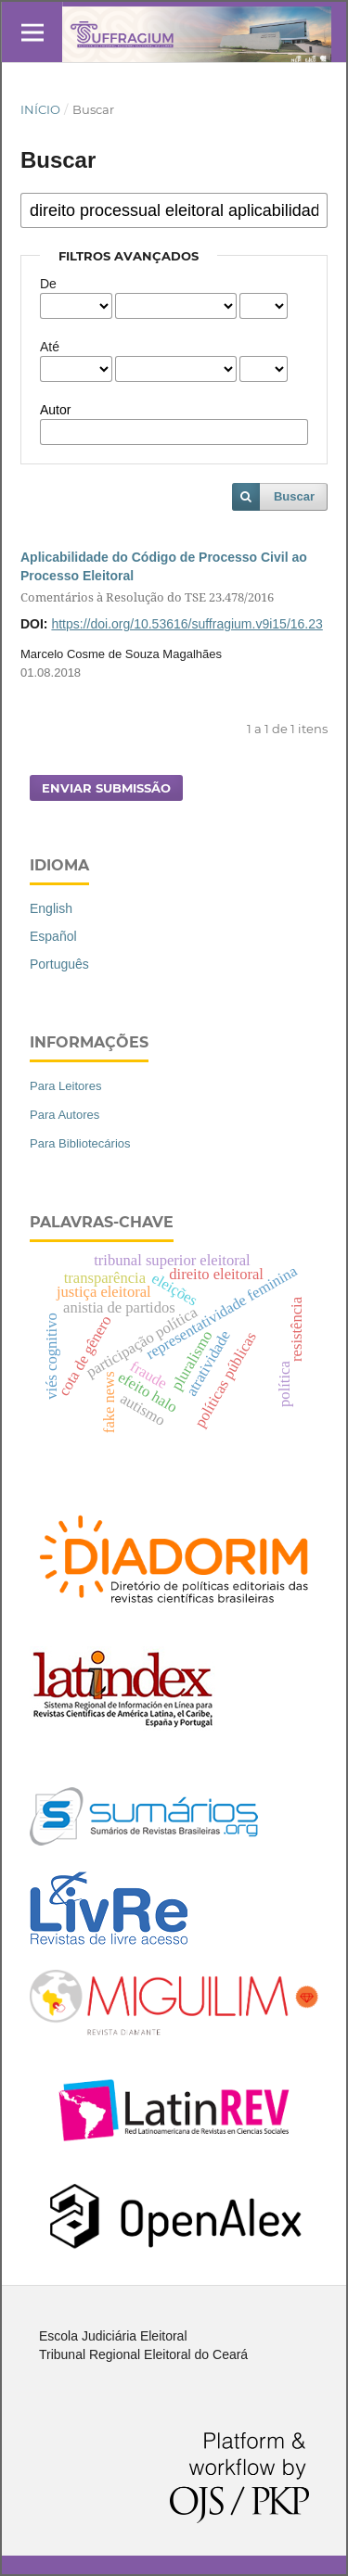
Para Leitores (65, 1086)
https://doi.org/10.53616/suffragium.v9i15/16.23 (186, 623)
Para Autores (64, 1115)
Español (53, 936)
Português (59, 964)
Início (40, 109)
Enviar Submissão (106, 787)
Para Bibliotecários (80, 1143)
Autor (55, 409)
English (51, 908)
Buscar (294, 496)
